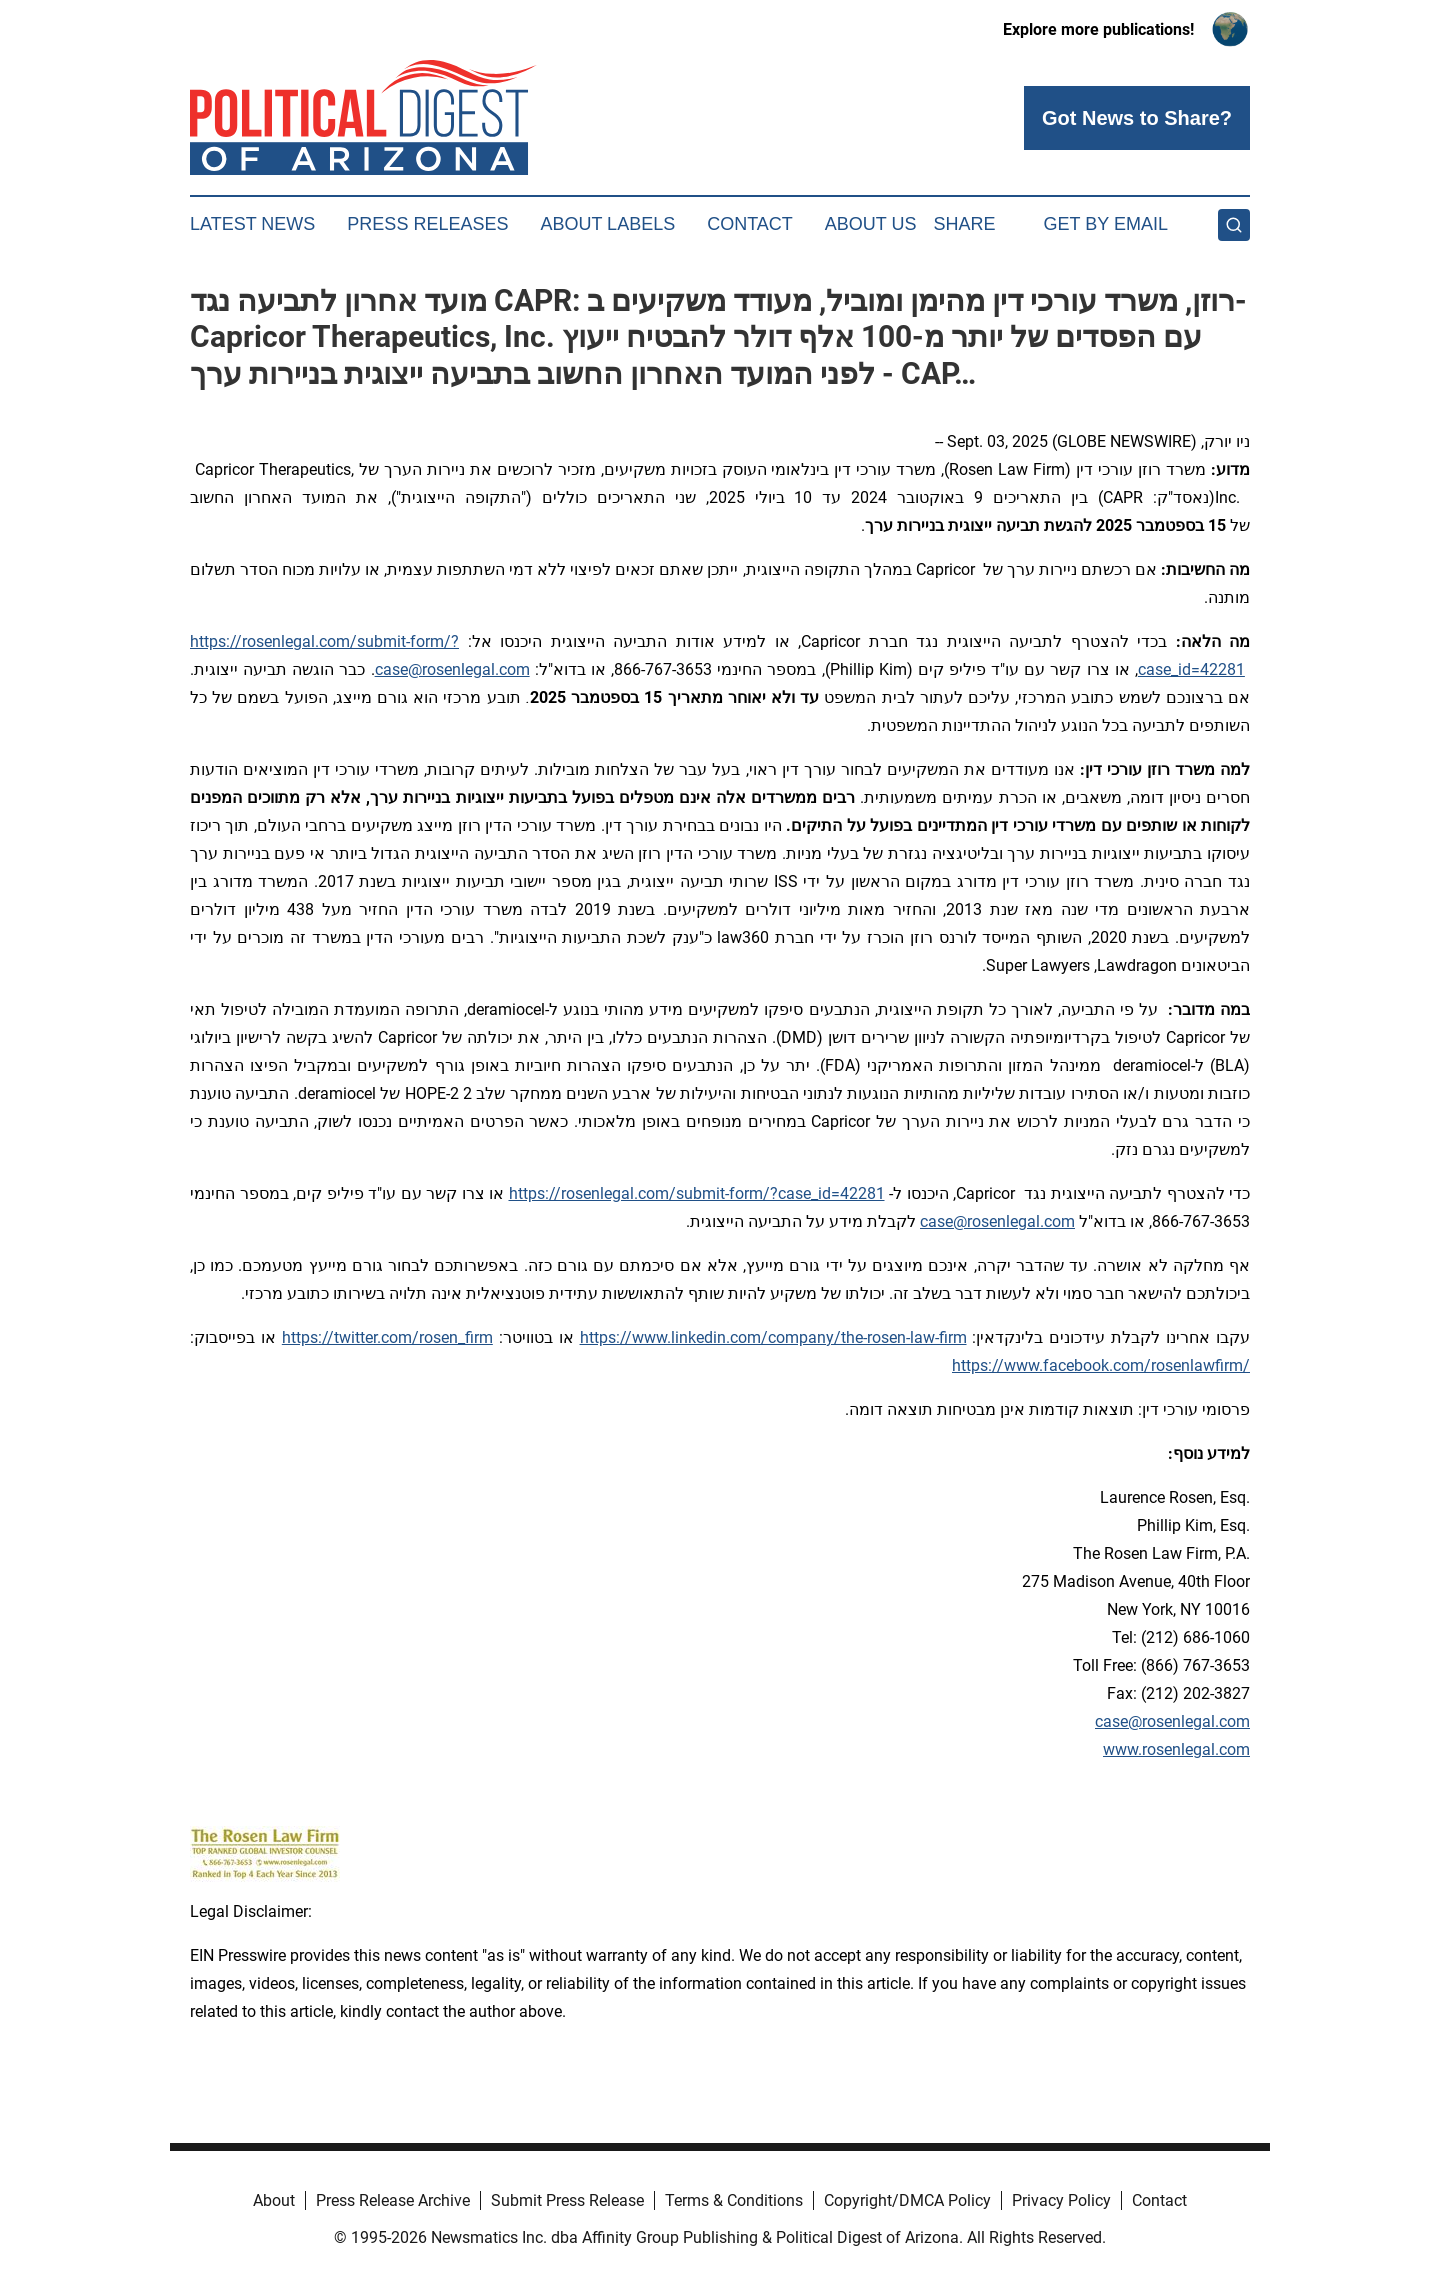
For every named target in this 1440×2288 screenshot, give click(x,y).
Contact (750, 224)
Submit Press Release (567, 2200)
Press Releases (427, 224)
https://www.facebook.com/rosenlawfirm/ (1101, 1365)
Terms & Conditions (734, 2200)
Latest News (252, 224)
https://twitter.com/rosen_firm (387, 1337)
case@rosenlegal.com (452, 669)
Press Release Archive (393, 2200)
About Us (871, 224)
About (274, 2200)
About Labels (607, 224)
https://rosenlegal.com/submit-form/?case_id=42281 (697, 1193)
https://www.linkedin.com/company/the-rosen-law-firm (773, 1337)
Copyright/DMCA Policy (907, 2200)
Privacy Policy (1061, 2200)
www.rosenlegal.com (1176, 1749)
